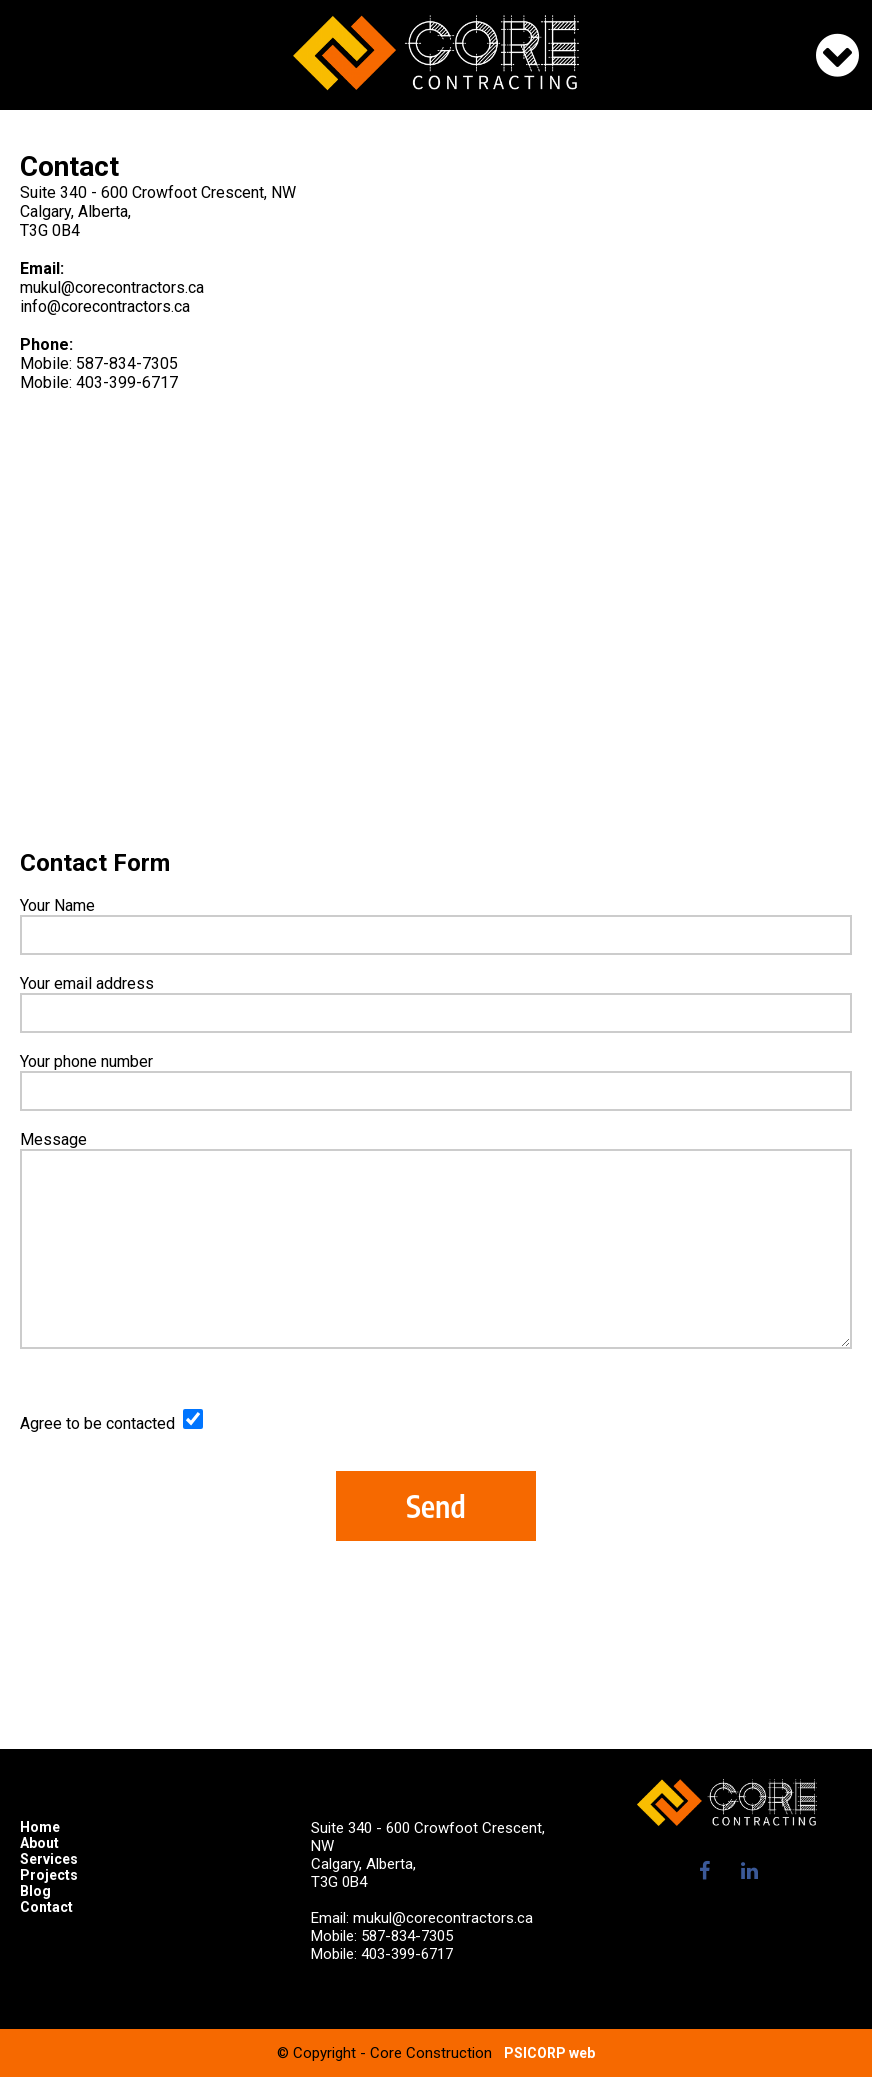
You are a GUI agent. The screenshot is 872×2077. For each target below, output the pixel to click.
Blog (35, 1891)
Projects (49, 1875)
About (39, 1843)
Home (40, 1827)
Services (49, 1859)
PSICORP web (549, 2053)
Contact (46, 1907)
